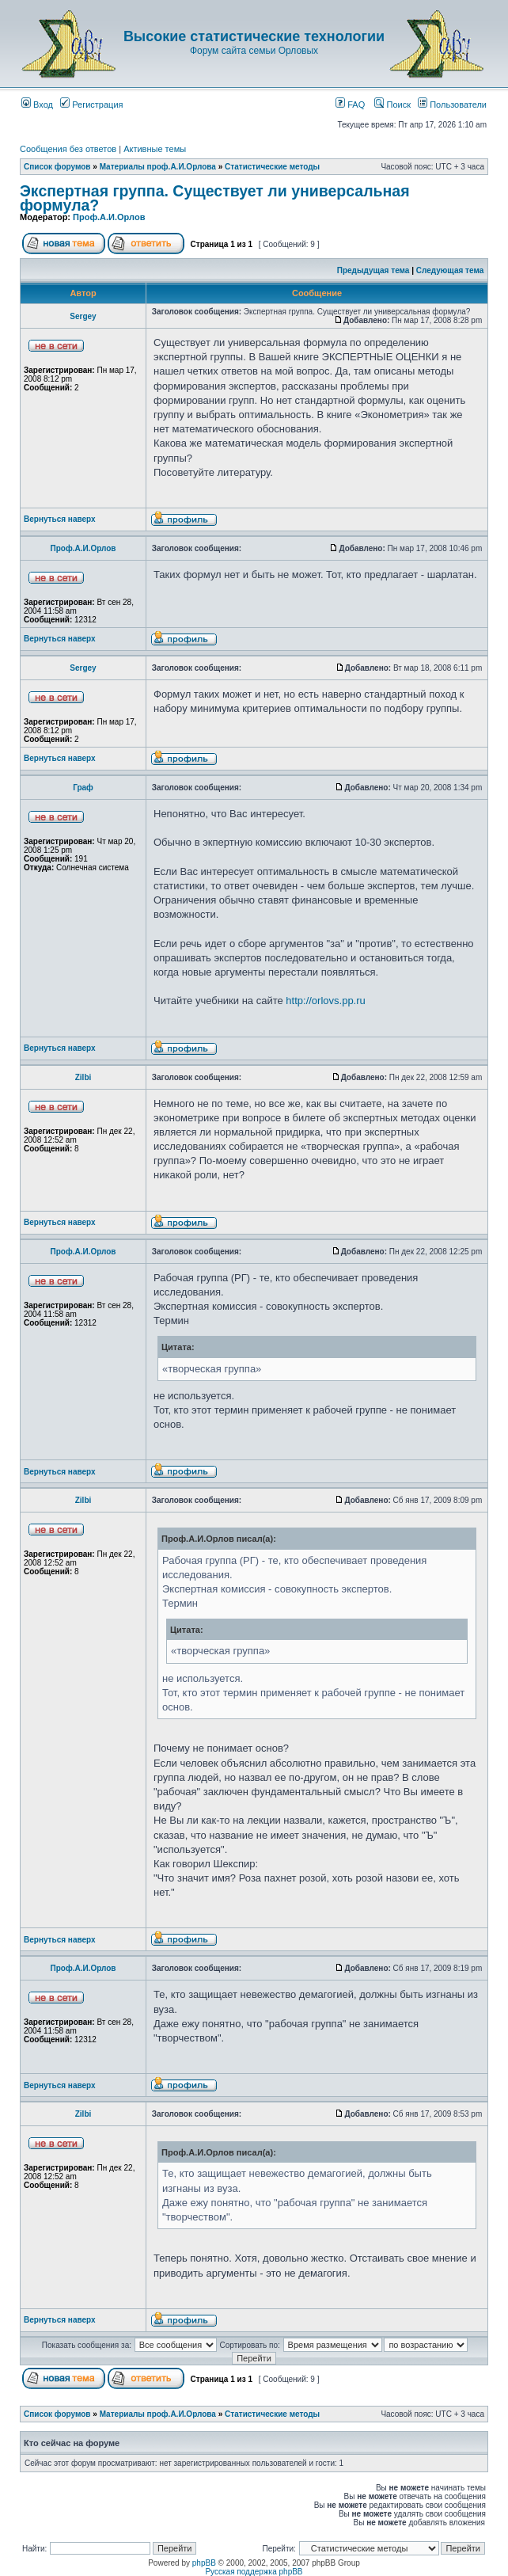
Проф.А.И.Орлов (109, 217)
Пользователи (452, 104)
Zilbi (83, 1077)
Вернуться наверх (60, 519)
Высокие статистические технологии (254, 36)
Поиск (392, 104)
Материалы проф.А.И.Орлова (158, 166)
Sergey (83, 316)
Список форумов (57, 166)
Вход (37, 104)
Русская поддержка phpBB (253, 2571)
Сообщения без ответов (68, 149)
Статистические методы (272, 166)
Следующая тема (449, 270)
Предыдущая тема (373, 270)
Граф (83, 787)
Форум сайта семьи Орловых (254, 50)
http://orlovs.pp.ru (325, 1000)
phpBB (204, 2563)
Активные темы (154, 149)
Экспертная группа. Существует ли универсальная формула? (215, 198)
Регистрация (91, 104)
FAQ (350, 104)
